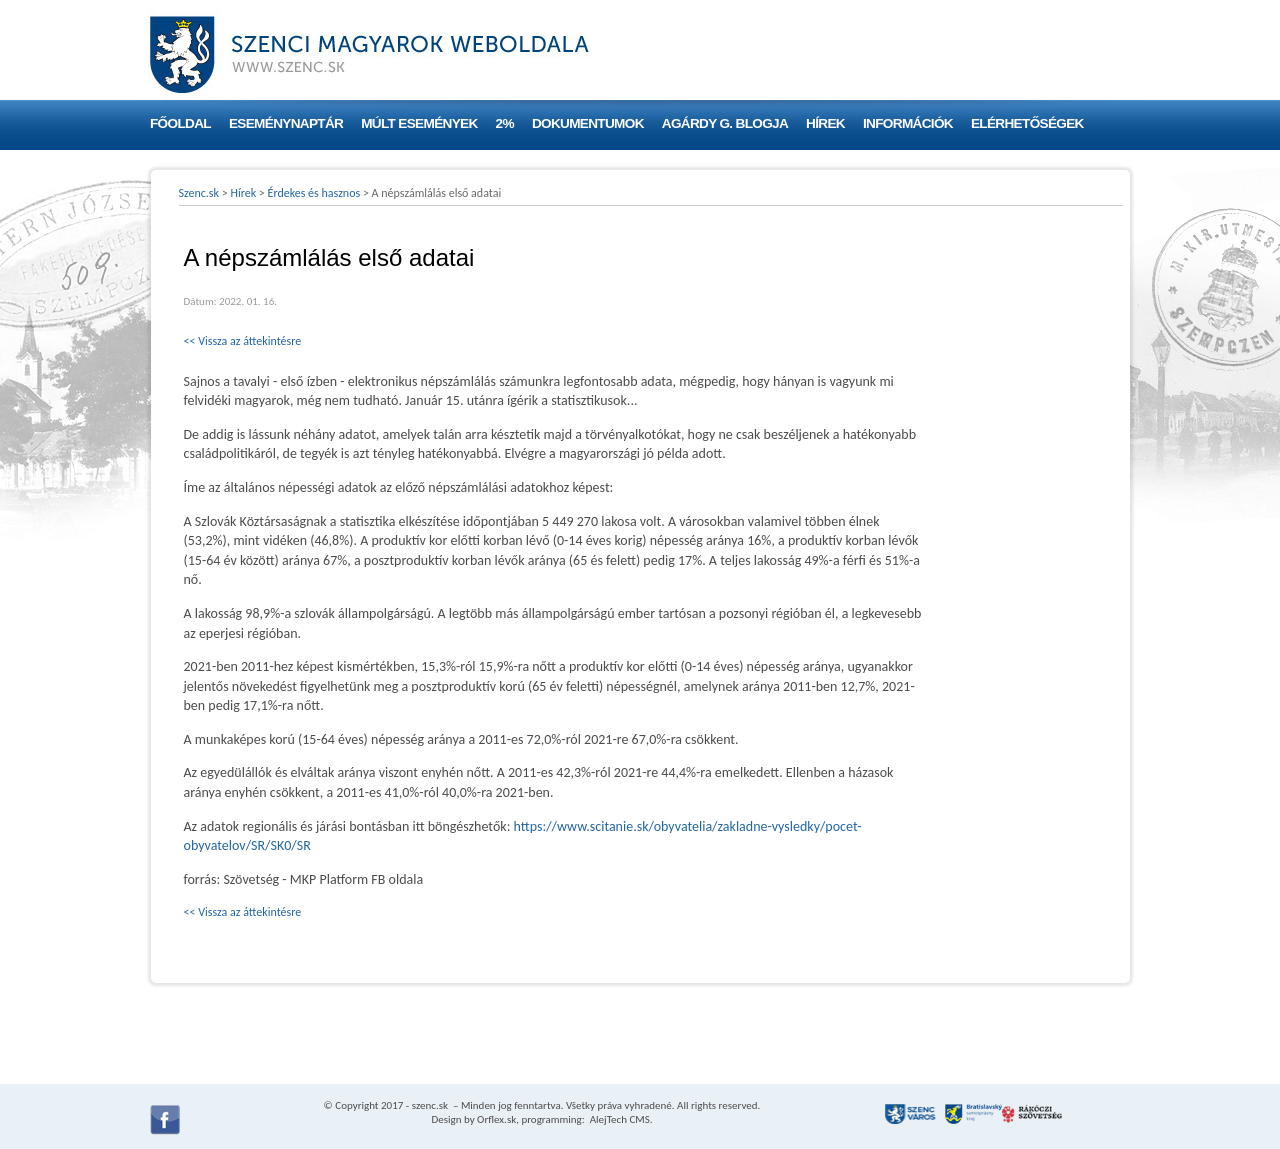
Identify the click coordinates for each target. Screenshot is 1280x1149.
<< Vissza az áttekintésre (243, 341)
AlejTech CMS (618, 1119)
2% (505, 123)
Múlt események (419, 123)
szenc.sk (430, 1105)
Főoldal (180, 123)
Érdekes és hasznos (314, 193)
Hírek (825, 123)
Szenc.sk (199, 193)
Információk (908, 123)
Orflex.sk (496, 1119)
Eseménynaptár (286, 123)
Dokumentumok (588, 123)
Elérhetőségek (1027, 123)
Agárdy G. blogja (725, 123)
